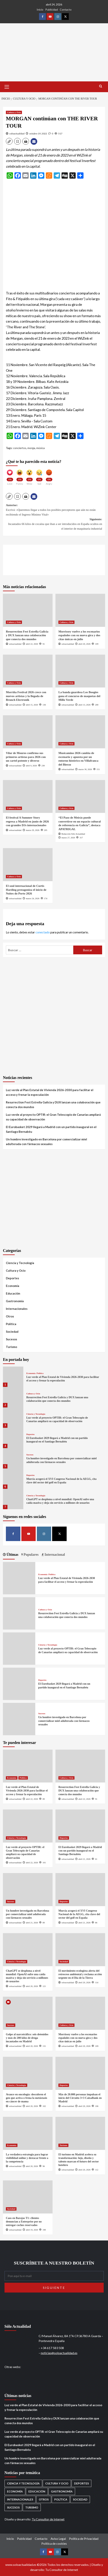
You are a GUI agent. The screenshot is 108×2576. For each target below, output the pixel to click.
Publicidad (51, 9)
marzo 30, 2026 (85, 769)
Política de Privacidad (83, 2538)
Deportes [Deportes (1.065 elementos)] (81, 2483)
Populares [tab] (31, 1555)
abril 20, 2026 (84, 644)
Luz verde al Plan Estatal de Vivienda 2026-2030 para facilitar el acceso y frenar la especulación (49, 1092)
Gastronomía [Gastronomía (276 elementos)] (62, 2491)
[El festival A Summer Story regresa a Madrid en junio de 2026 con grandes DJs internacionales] (28, 796)
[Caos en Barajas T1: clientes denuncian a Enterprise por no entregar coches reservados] (28, 2196)
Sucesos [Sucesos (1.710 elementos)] (13, 2507)
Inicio (40, 9)
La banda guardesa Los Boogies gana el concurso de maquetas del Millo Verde (79, 696)
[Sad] (39, 475)
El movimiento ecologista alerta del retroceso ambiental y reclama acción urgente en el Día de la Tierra (80, 1974)
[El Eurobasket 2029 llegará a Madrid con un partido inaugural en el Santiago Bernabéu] (13, 1438)
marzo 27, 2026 (68, 837)
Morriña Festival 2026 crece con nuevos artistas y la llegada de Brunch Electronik (26, 696)
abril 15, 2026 (32, 705)
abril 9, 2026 (31, 765)
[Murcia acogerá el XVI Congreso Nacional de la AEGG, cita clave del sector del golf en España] (13, 1478)
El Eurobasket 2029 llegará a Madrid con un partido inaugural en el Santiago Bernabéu (51, 1129)
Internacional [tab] (54, 1555)
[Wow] (29, 475)
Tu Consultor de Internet (48, 2519)
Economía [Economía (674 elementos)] (15, 2491)
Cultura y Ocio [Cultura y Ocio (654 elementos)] (56, 2483)
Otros (10, 1316)
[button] (7, 86)
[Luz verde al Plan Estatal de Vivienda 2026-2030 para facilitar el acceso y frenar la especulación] (13, 1377)
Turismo (11, 1347)
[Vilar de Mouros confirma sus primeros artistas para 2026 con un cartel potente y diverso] (28, 731)
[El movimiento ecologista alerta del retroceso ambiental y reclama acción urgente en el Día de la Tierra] (80, 1949)
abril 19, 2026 (32, 2230)
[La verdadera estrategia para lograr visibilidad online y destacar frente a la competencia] (28, 2133)
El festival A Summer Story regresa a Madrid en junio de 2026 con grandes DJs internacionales (27, 821)
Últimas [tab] (12, 1555)
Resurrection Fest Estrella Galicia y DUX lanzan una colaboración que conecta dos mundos (27, 635)
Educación (13, 1293)
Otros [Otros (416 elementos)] (44, 2499)
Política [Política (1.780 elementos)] (60, 2499)
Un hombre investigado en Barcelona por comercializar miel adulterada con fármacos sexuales (46, 1141)
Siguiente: (54, 524)
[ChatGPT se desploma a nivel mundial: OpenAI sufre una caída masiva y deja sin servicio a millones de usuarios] (13, 1499)
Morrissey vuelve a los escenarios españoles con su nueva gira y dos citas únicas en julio (79, 635)
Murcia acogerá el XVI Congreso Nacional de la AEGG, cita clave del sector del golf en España (79, 1914)
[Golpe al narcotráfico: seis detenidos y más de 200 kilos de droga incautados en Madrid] (28, 2013)
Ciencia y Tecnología (20, 1263)
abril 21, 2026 (84, 1859)
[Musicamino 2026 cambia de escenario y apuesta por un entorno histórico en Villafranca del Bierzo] (80, 731)
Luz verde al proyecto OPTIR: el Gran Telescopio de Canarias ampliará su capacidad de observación (53, 1117)
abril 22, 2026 (32, 644)
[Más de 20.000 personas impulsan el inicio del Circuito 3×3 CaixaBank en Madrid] (80, 2073)
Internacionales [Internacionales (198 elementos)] (20, 2499)
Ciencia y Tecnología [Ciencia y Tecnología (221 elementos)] (23, 2483)
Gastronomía (15, 1301)
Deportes (12, 1278)
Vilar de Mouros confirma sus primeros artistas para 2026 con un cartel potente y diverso (26, 756)
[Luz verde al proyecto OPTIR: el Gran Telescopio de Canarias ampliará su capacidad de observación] (13, 1417)
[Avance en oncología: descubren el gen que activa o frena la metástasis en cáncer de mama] (28, 2073)
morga (31, 448)
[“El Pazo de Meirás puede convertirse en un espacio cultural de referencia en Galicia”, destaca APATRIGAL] (80, 796)
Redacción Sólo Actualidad (73, 834)
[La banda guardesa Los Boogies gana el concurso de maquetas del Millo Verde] (80, 671)
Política (11, 1324)
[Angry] (49, 475)
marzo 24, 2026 (32, 898)
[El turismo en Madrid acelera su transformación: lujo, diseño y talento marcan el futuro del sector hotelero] (80, 2133)
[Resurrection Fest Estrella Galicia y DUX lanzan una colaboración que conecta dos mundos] (28, 610)
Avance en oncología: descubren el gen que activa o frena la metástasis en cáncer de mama (26, 2098)
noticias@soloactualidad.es (59, 2353)
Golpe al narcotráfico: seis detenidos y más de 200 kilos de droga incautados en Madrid (27, 2038)
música (40, 448)
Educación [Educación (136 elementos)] (36, 2491)
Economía (12, 1286)
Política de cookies (54, 2543)
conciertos (19, 448)
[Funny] (20, 475)
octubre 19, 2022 (38, 133)
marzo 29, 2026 (32, 830)
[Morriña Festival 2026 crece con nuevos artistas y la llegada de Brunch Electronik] (28, 671)
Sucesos (11, 1339)
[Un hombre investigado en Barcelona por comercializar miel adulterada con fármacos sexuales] (13, 1458)
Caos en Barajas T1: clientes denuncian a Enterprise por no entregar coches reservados (24, 2222)
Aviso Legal (58, 2538)
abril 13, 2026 (84, 705)
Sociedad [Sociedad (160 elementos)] (80, 2499)
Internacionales (16, 1308)
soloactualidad (17, 133)
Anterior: (54, 510)
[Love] (10, 475)
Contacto (66, 9)
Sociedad (12, 1331)
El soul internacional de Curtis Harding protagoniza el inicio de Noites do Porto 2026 (26, 889)
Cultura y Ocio (14, 112)
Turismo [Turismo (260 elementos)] (31, 2507)
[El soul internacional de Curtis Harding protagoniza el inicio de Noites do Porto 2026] (28, 864)
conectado (42, 932)
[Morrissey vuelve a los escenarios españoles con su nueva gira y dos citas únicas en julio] (80, 610)
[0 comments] (50, 133)
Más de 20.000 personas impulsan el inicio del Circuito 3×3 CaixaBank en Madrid (80, 2098)
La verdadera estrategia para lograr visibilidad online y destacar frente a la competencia (27, 2158)
